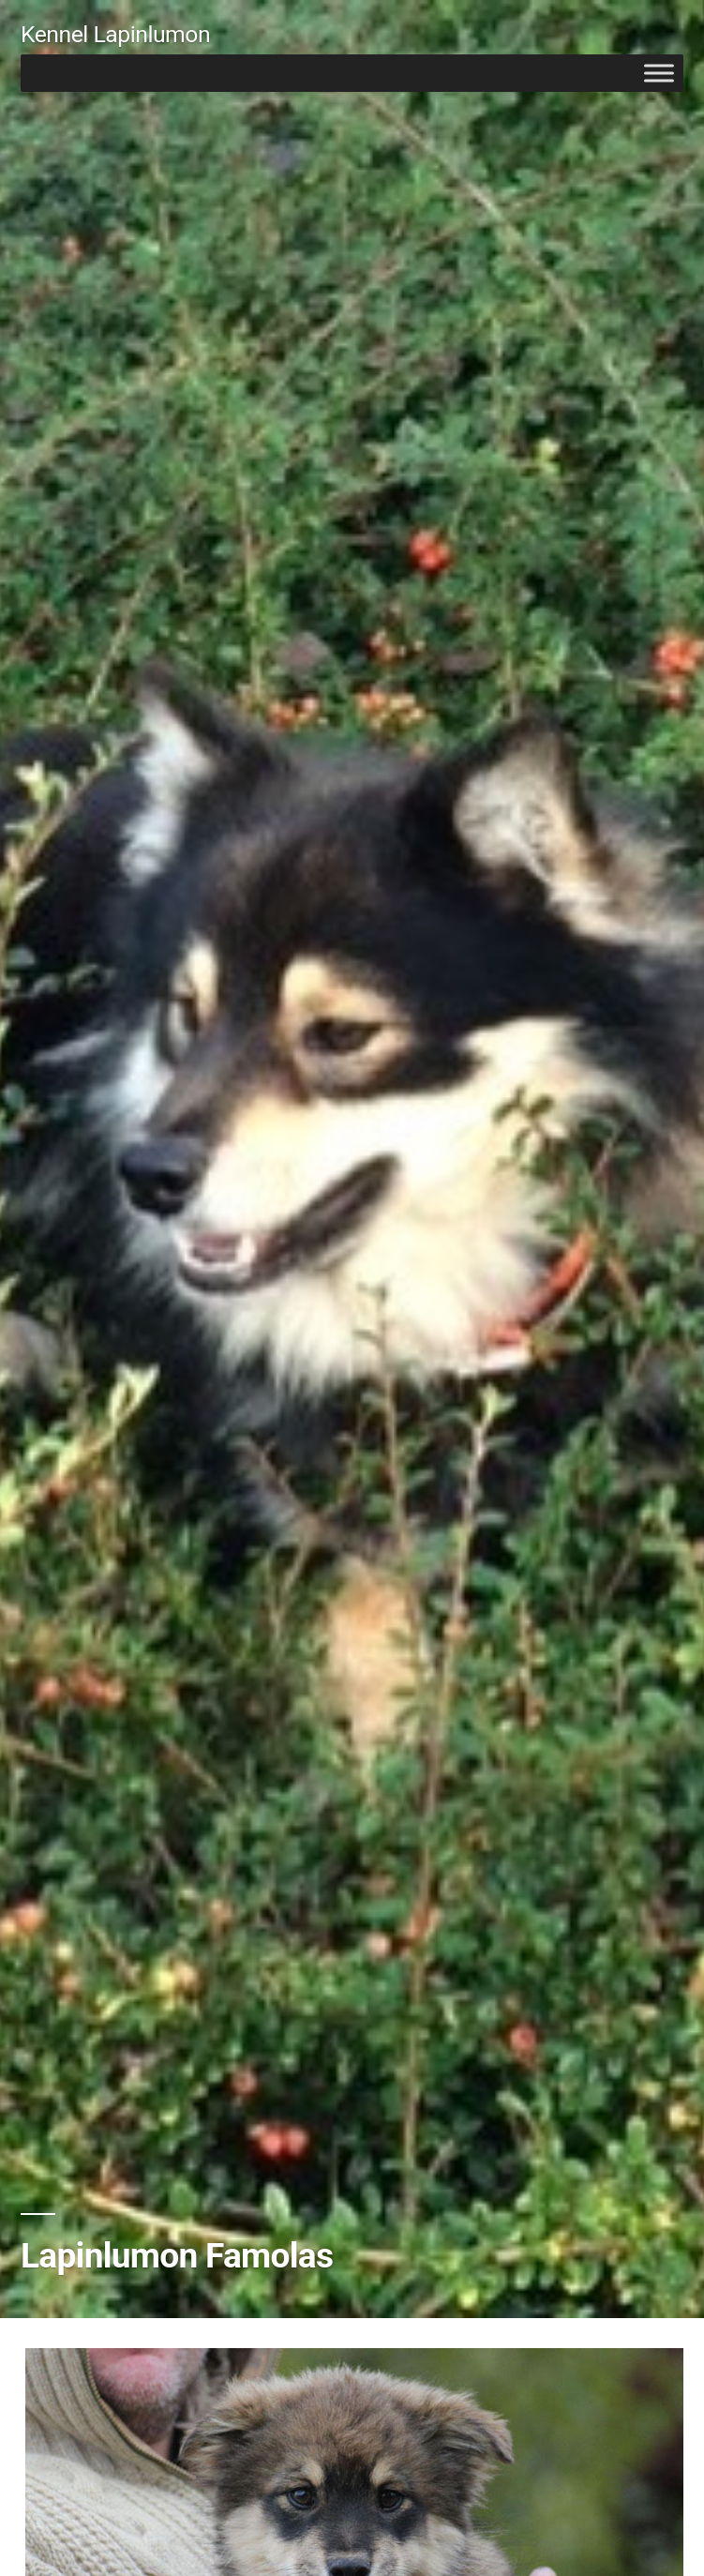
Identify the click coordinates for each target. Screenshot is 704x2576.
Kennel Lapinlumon (115, 34)
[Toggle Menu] (659, 73)
